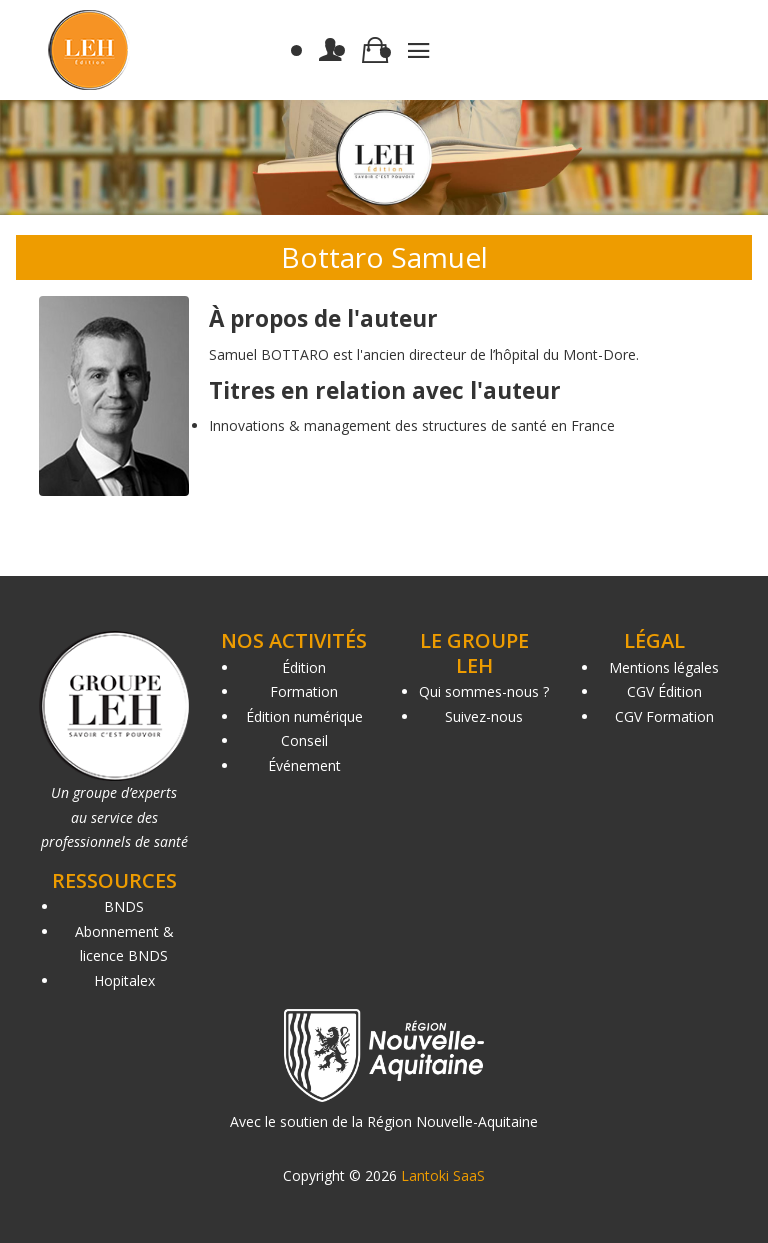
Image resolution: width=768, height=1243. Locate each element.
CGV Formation (664, 716)
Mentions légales (664, 667)
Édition (304, 667)
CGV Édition (664, 691)
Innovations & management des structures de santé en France (412, 425)
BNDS (124, 906)
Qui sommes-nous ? (484, 691)
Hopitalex (124, 980)
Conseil (304, 740)
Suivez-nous (484, 716)
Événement (304, 765)
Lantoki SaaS (443, 1175)
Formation (304, 691)
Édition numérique (304, 716)
